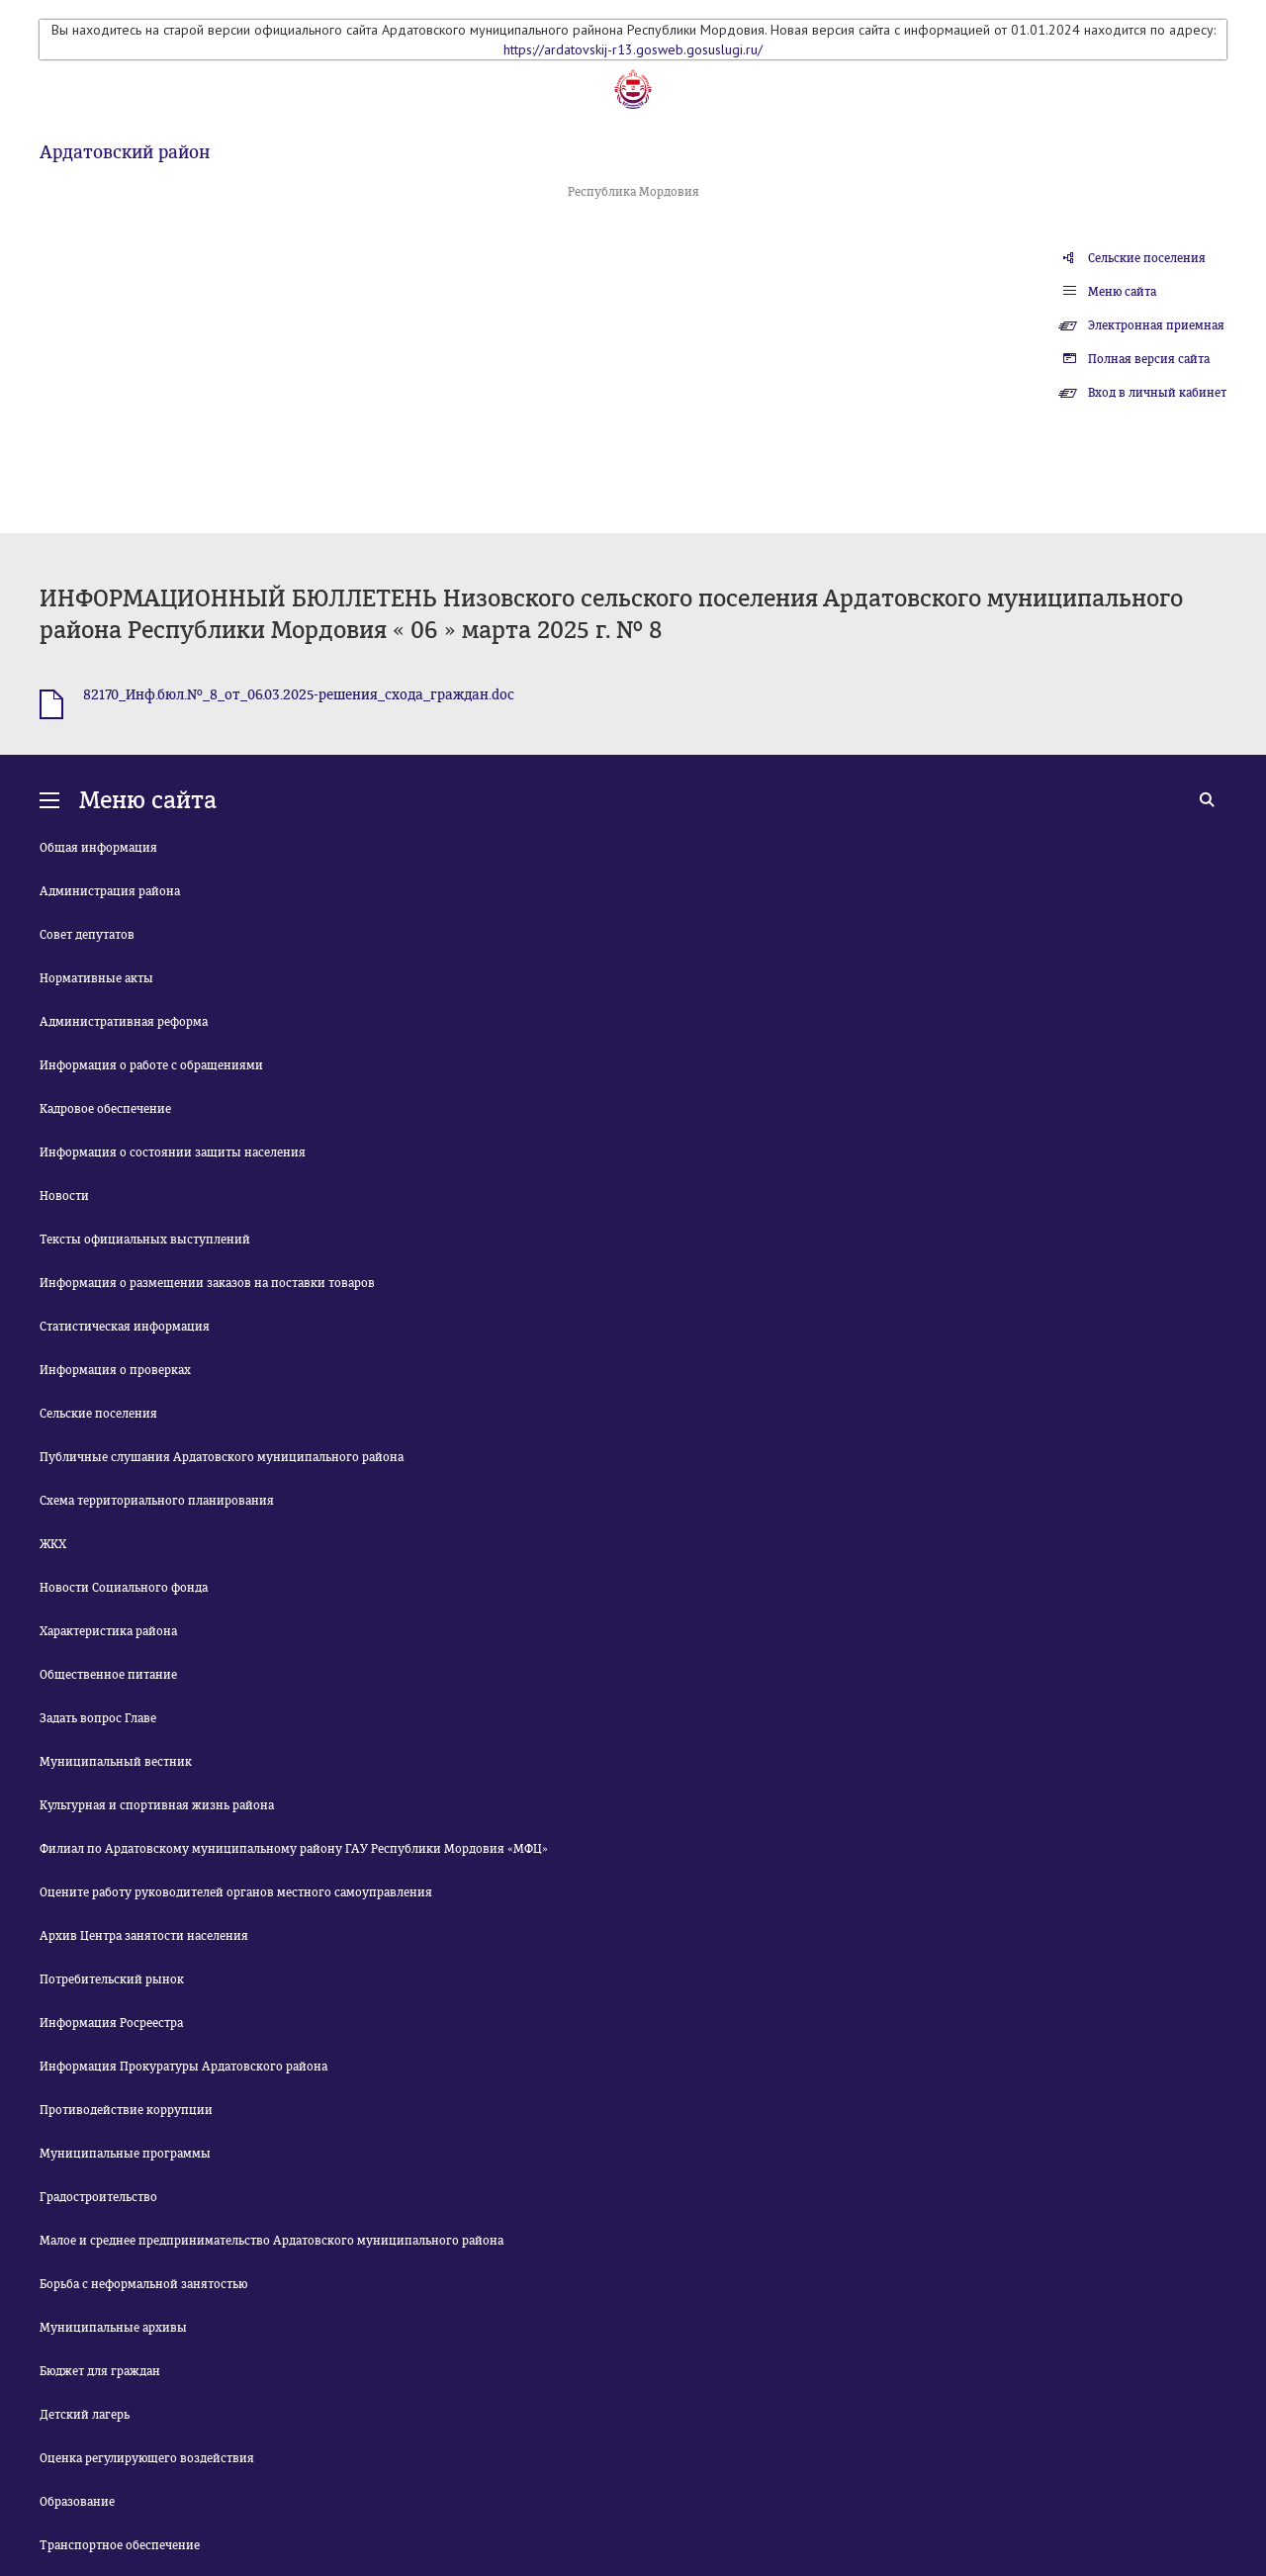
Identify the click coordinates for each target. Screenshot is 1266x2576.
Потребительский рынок (112, 1979)
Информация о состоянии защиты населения (173, 1152)
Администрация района (110, 891)
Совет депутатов (87, 935)
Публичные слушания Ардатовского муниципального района (222, 1457)
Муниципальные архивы (113, 2328)
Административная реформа (124, 1022)
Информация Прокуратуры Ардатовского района (183, 2066)
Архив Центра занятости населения (144, 1936)
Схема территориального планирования (157, 1501)
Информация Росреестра (111, 2023)
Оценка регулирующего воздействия (147, 2458)
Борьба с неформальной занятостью (143, 2284)
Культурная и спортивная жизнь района (157, 1805)
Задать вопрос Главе (98, 1718)
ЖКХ (53, 1544)
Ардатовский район (125, 152)
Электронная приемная (1156, 325)
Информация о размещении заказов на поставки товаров (207, 1283)
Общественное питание (108, 1675)
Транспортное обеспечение (120, 2545)
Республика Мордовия (633, 192)
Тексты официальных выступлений (145, 1239)
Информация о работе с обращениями (151, 1065)
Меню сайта (1122, 292)
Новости (64, 1196)
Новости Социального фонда (124, 1588)
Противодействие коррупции (126, 2110)
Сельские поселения (1147, 258)
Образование (77, 2502)
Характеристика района (108, 1631)
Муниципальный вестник (116, 1762)
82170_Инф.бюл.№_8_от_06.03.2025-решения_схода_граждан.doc (298, 695)
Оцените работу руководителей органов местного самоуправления (236, 1892)
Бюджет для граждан (100, 2371)
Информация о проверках (115, 1370)
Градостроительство (98, 2197)
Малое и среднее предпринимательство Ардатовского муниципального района (271, 2241)
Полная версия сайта (1149, 359)
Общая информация (98, 848)
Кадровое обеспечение (105, 1109)
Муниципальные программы (125, 2154)
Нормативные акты (96, 978)
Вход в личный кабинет (1157, 393)
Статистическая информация (125, 1327)
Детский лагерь (85, 2415)
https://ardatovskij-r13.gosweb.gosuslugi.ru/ (633, 49)
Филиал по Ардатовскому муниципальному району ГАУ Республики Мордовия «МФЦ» (294, 1849)
